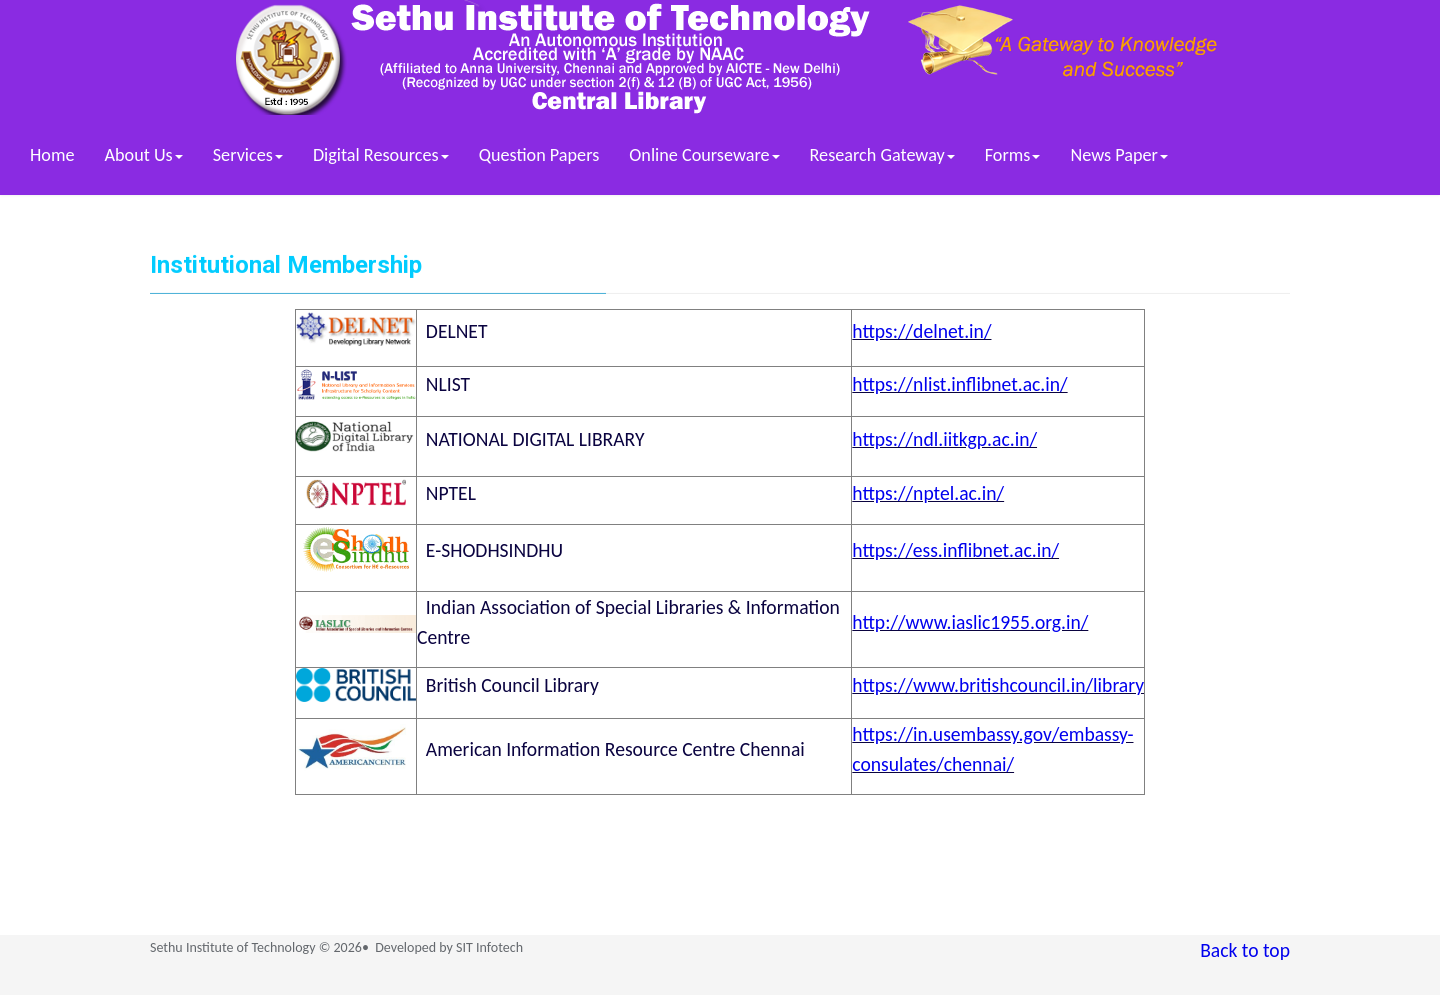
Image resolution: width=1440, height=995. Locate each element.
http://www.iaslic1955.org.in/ (970, 622)
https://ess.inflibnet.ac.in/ (955, 550)
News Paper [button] (1118, 155)
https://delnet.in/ (921, 331)
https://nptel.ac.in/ (928, 493)
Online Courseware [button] (704, 155)
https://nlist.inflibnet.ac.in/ (959, 384)
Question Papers (539, 155)
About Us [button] (144, 155)
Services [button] (248, 155)
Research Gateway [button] (882, 155)
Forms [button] (1013, 155)
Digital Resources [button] (381, 155)
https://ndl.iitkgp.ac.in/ (944, 439)
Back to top (1245, 950)
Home (52, 155)
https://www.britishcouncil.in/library (998, 685)
